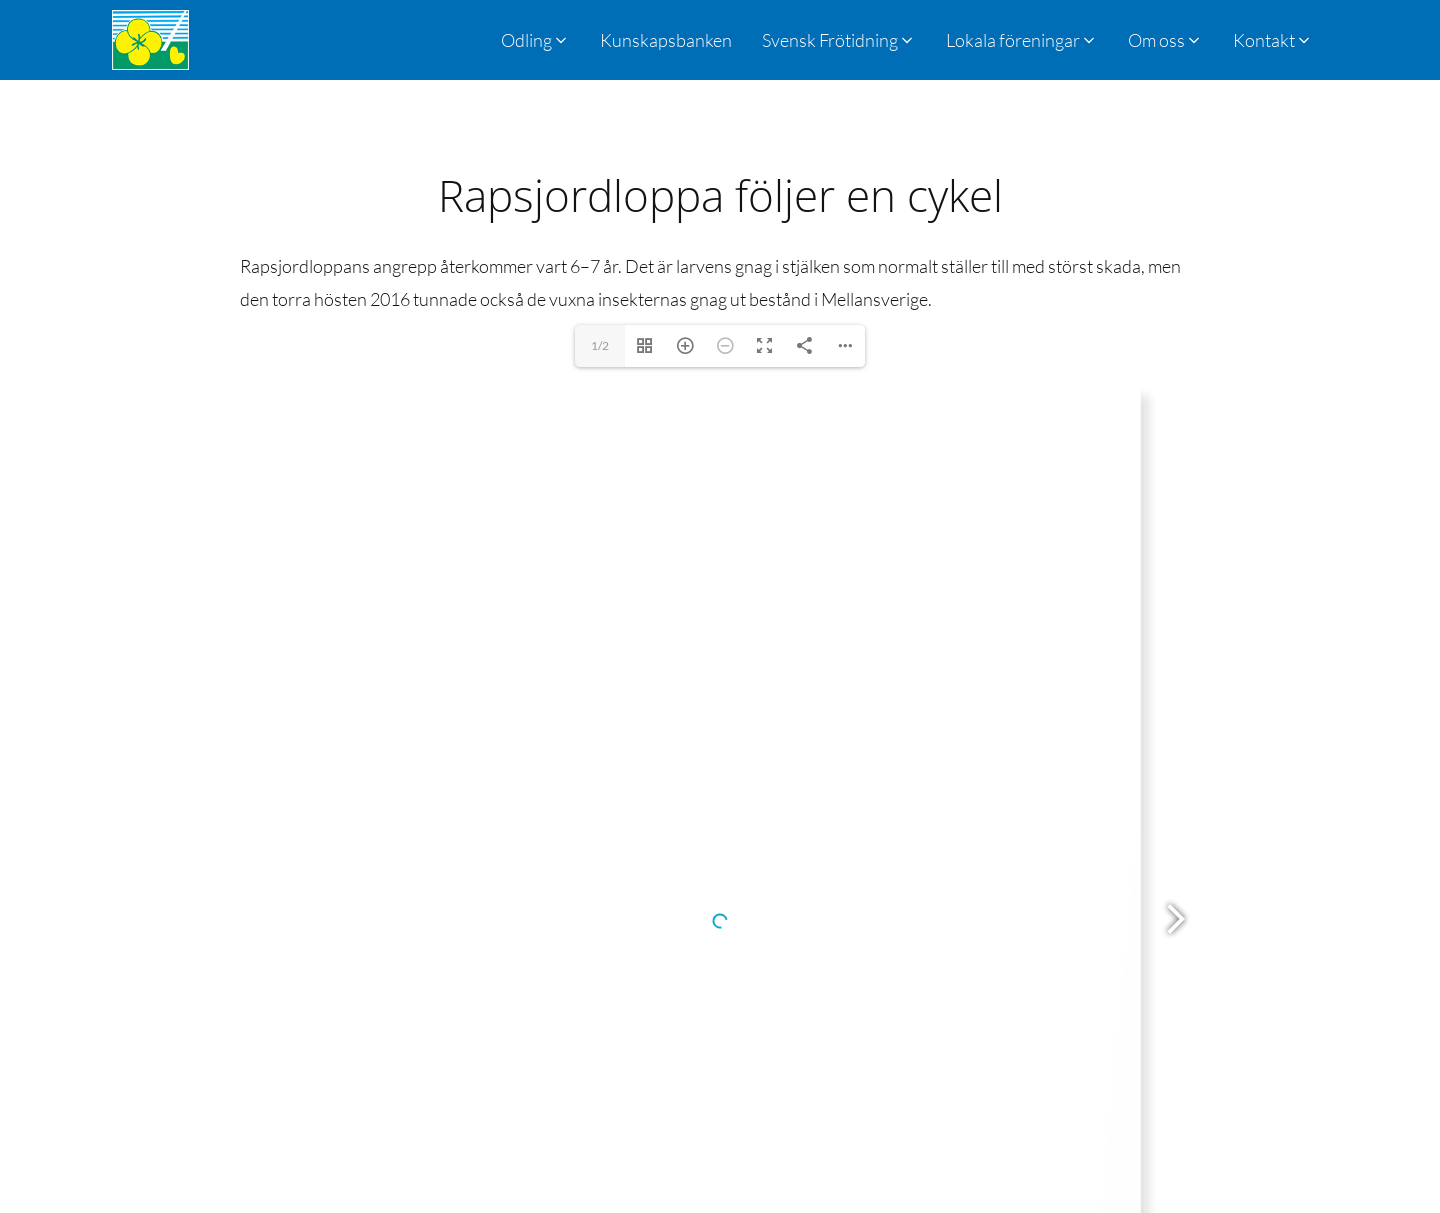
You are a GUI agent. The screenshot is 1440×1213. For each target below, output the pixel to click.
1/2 (600, 345)
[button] (839, 40)
